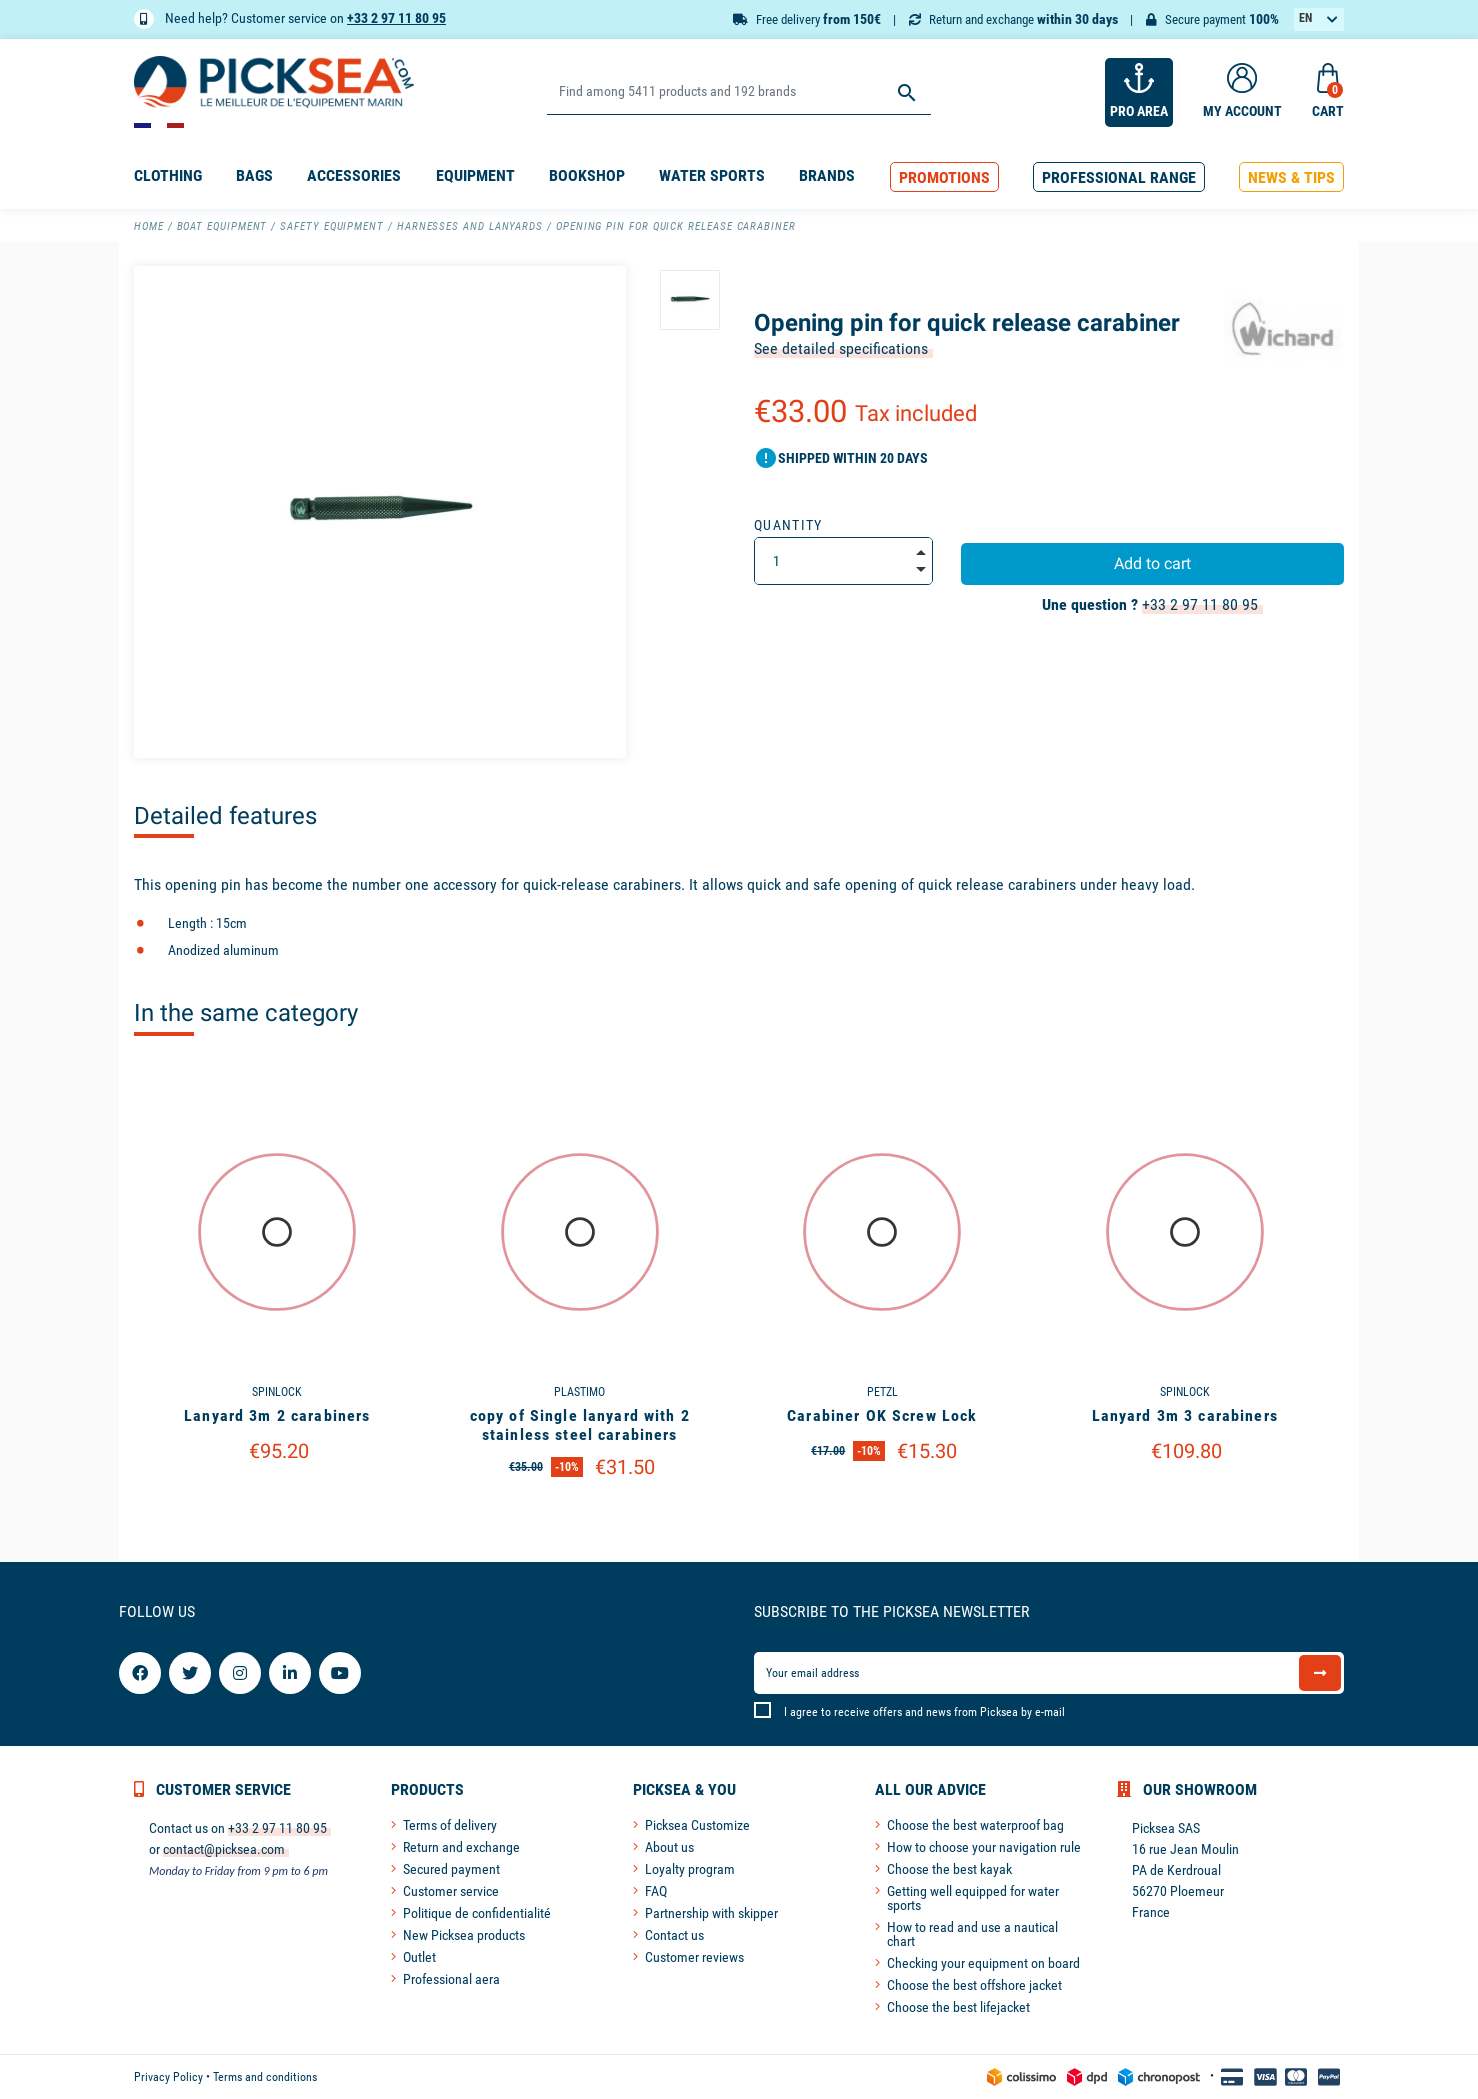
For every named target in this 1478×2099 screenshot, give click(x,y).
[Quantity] (843, 561)
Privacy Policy (168, 2077)
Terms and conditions (265, 2077)
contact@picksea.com (224, 1849)
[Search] (738, 92)
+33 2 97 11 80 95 (396, 18)
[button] (944, 177)
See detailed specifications (841, 348)
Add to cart (1152, 563)
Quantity (788, 525)
